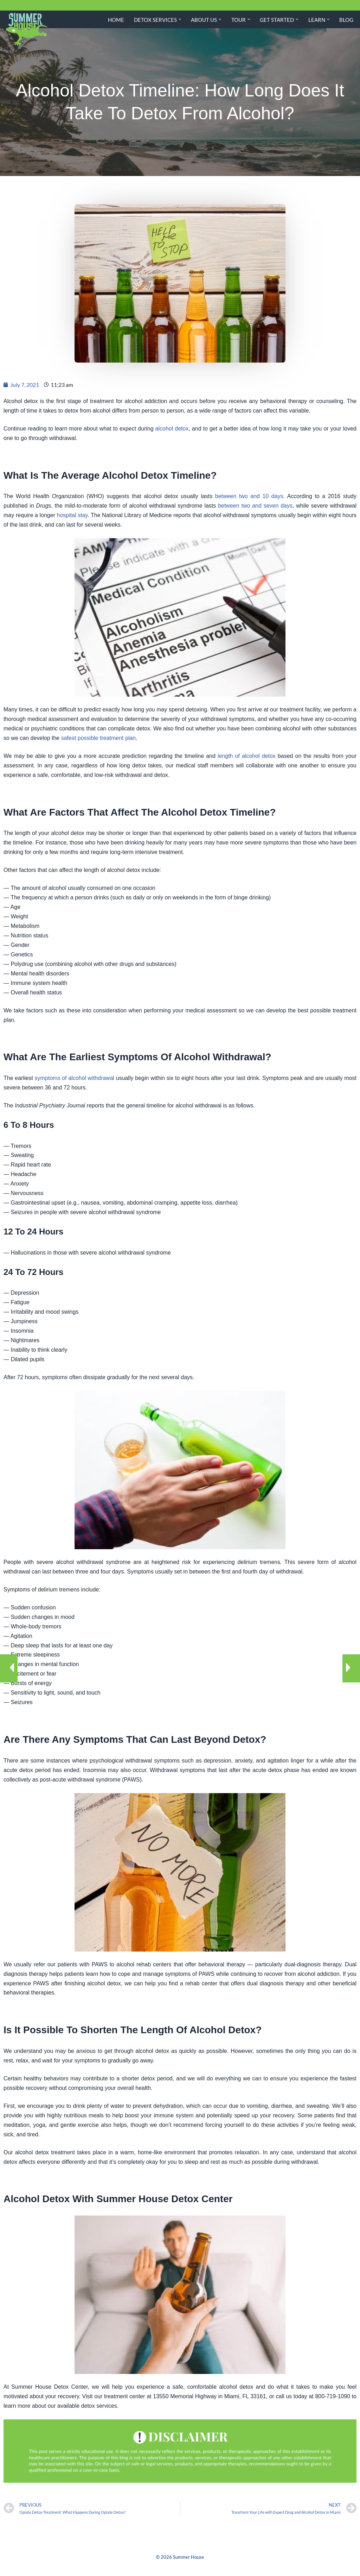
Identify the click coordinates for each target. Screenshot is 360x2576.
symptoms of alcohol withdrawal (75, 1082)
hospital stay (72, 516)
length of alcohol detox (247, 757)
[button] (180, 19)
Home (116, 20)
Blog (346, 20)
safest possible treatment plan (98, 739)
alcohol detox (172, 429)
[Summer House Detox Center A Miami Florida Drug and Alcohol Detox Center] (26, 29)
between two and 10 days (249, 497)
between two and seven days (255, 507)
